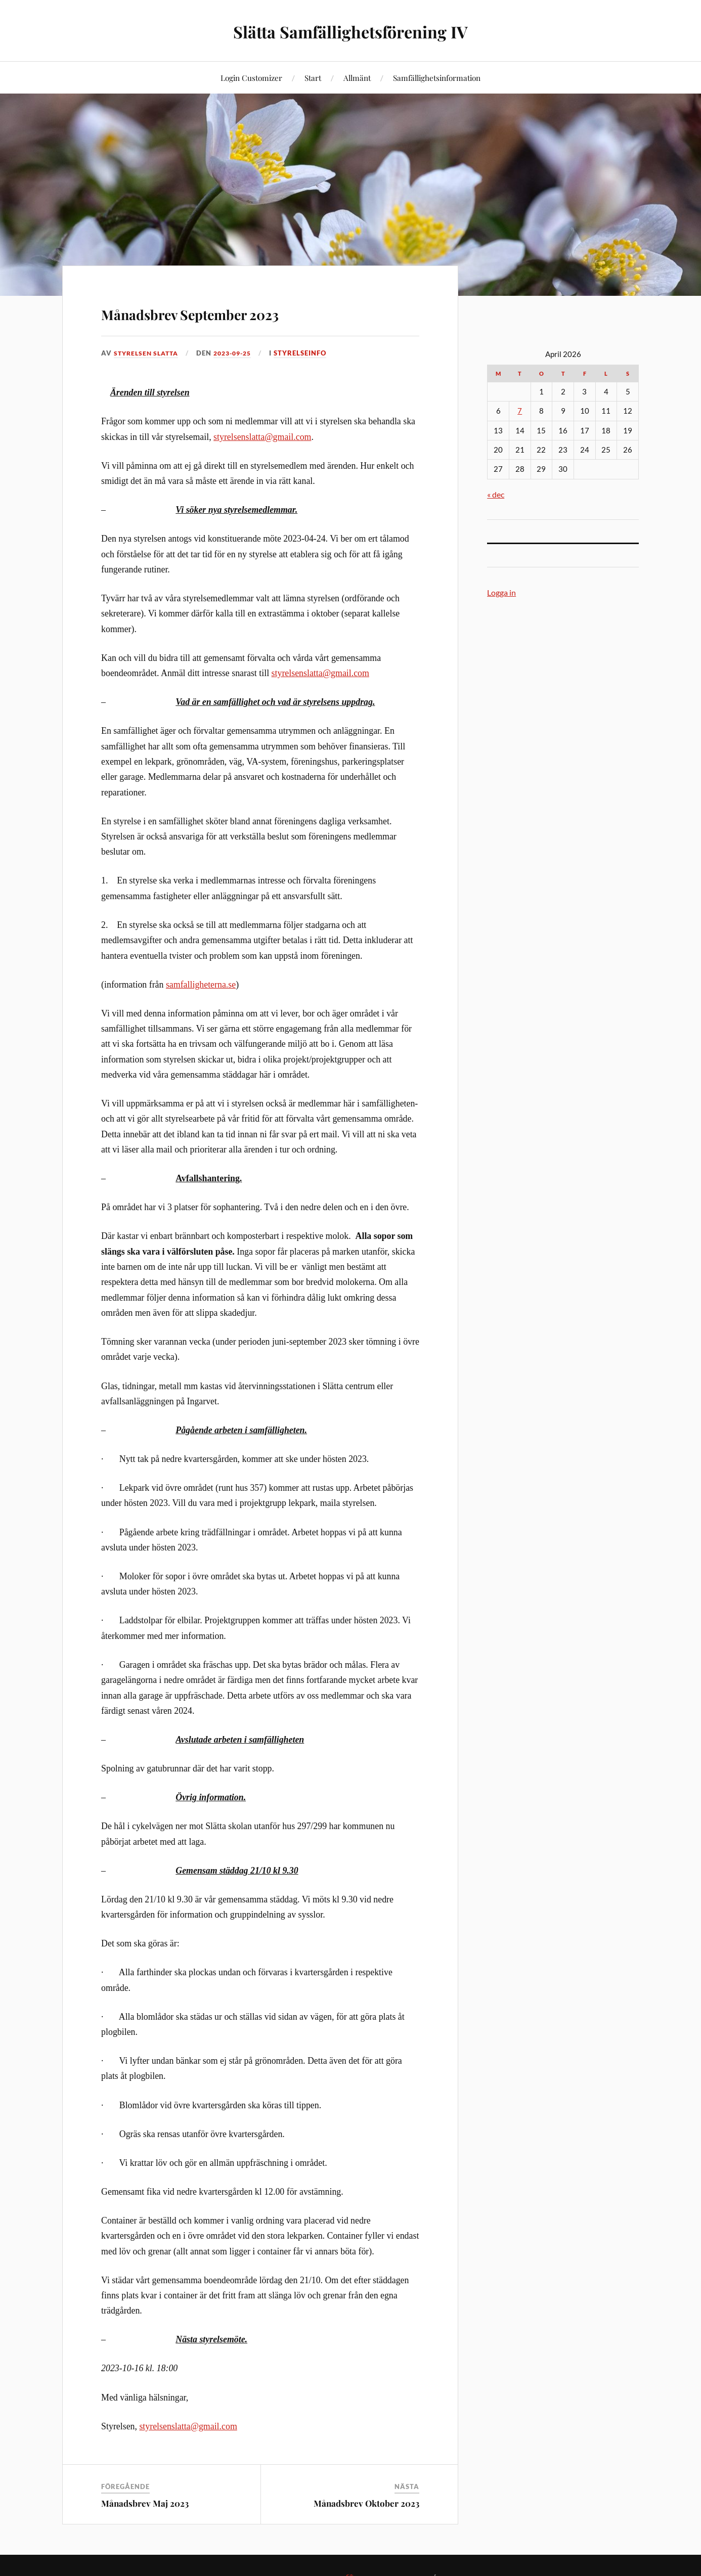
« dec (495, 494)
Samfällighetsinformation (436, 77)
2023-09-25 (240, 353)
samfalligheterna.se (201, 985)
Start (312, 77)
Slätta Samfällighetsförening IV (350, 30)
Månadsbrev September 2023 (249, 311)
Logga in (501, 592)
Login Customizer (251, 77)
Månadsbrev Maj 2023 (145, 2503)
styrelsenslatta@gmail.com (262, 437)
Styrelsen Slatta (149, 353)
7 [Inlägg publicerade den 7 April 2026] (519, 411)
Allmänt (357, 77)
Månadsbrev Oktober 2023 (366, 2503)
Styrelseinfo (310, 353)
